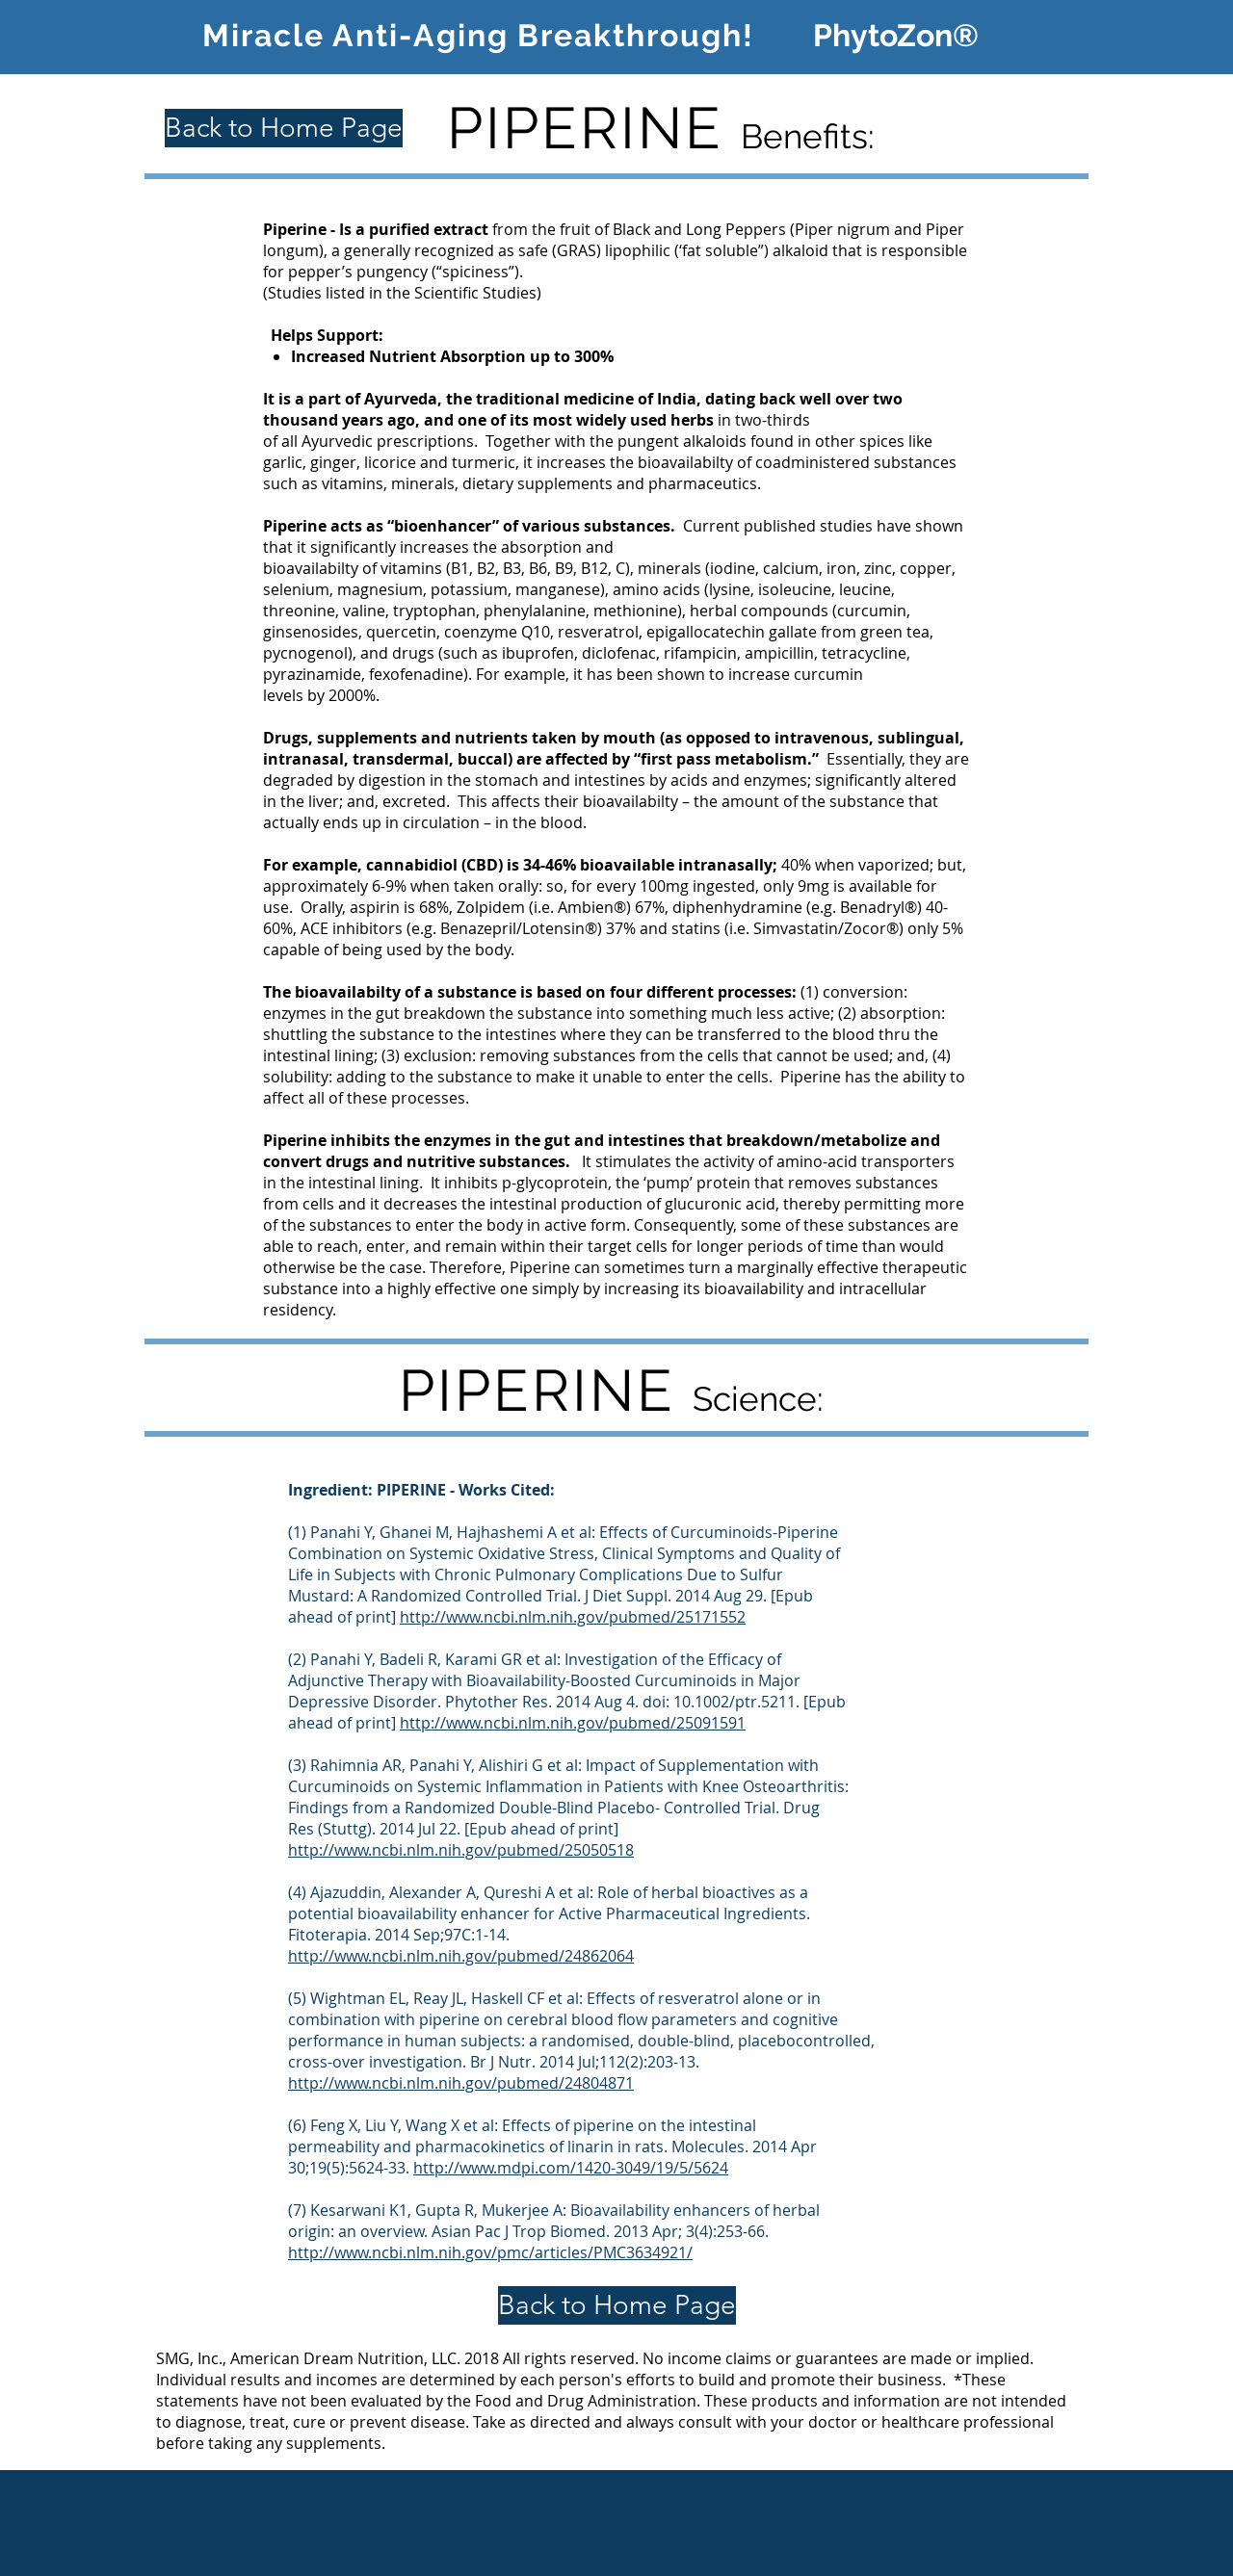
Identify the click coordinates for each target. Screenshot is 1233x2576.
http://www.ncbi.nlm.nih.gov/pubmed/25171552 (573, 1616)
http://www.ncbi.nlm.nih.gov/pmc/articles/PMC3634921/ (490, 2252)
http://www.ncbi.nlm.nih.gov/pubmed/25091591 (573, 1722)
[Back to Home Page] (284, 128)
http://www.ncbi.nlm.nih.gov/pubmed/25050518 (461, 1849)
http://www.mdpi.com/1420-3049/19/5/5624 (570, 2167)
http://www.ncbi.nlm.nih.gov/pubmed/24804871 (461, 2083)
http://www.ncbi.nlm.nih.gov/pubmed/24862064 (461, 1955)
